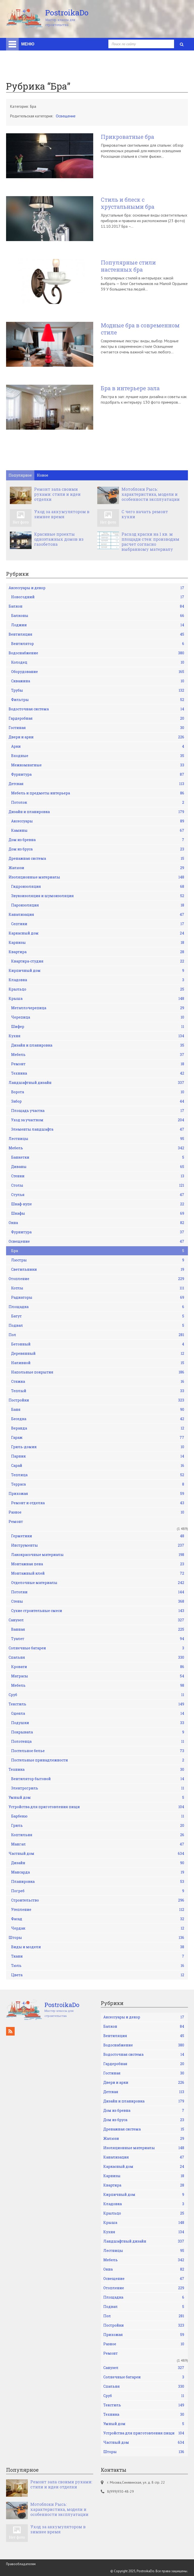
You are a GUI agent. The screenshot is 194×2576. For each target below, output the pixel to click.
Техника (97, 1073)
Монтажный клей (97, 1573)
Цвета (97, 1974)
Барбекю (97, 1816)
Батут (97, 1316)
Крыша (96, 998)
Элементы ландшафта (97, 1129)
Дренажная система (96, 858)
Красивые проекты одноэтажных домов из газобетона (59, 539)
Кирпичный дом (96, 970)
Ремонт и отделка (97, 1502)
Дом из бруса (96, 849)
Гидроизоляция (97, 886)
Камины (97, 830)
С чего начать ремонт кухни (145, 514)
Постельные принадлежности (97, 1760)
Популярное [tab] (20, 475)
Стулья (97, 1194)
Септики (97, 923)
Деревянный (97, 1353)
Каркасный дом (96, 933)
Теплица (97, 1474)
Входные (97, 755)
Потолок (97, 802)
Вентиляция (96, 634)
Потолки (97, 1592)
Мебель (97, 1054)
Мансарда (97, 1872)
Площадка (96, 1306)
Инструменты (97, 1545)
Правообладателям (21, 2564)
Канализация (96, 914)
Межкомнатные (97, 765)
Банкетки (97, 1157)
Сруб (96, 1694)
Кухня (96, 1035)
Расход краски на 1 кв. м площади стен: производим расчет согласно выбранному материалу (150, 542)
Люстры (97, 1260)
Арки (97, 746)
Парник (97, 1456)
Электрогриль (97, 1788)
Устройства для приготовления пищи (96, 1806)
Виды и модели (97, 1946)
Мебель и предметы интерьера (97, 793)
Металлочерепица (97, 1007)
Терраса (97, 1484)
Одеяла (97, 1713)
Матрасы (97, 1676)
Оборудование (97, 671)
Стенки (97, 1176)
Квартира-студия (97, 961)
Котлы (97, 1288)
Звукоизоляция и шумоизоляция (97, 895)
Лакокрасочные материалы (97, 1554)
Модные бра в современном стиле (140, 329)
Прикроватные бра (127, 136)
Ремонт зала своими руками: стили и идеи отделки (57, 494)
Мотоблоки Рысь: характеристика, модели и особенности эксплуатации (151, 494)
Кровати (97, 1666)
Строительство (97, 1900)
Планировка (97, 1881)
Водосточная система (96, 709)
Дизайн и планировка (96, 811)
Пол (96, 1334)
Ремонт (97, 1063)
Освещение (66, 115)
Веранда (97, 1428)
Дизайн (97, 1862)
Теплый (97, 1390)
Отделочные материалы (97, 1582)
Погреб (97, 1890)
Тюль (97, 1965)
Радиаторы (97, 1297)
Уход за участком (97, 1120)
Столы (97, 1185)
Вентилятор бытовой (97, 1778)
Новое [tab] (42, 475)
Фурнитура (97, 774)
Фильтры (97, 699)
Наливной (97, 1362)
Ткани (97, 1956)
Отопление (96, 1278)
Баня (97, 1409)
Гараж (97, 1437)
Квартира (96, 951)
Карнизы (96, 942)
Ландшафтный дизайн (96, 1082)
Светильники (97, 1269)
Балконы (97, 615)
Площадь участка (97, 1110)
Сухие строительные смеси (97, 1610)
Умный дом (96, 1797)
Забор (97, 1101)
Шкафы (97, 1213)
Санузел (96, 1620)
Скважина (97, 681)
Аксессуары (97, 821)
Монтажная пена (97, 1564)
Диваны (97, 1166)
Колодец (97, 662)
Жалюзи (96, 867)
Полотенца (97, 1741)
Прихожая (96, 1493)
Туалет (97, 1638)
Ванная (97, 1629)
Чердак (97, 1928)
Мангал (97, 1844)
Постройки (96, 1400)
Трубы (97, 690)
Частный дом (96, 1853)
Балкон (96, 606)
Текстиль (96, 1704)
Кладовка (96, 979)
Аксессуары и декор (96, 587)
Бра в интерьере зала (130, 388)
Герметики (97, 1536)
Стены (97, 1601)
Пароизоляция (97, 905)
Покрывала (97, 1732)
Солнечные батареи (96, 1648)
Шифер (97, 1026)
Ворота (97, 1092)
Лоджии (97, 625)
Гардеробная (96, 718)
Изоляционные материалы (96, 877)
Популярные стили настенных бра (128, 266)
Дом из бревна (96, 839)
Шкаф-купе (97, 1204)
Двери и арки (96, 737)
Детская (96, 783)
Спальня (96, 1657)
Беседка (97, 1418)
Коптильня (97, 1834)
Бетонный (97, 1344)
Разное (96, 1512)
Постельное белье (97, 1750)
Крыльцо (96, 989)
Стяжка (97, 1381)
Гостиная (96, 727)
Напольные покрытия (97, 1372)
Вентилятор (97, 643)
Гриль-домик (97, 1446)
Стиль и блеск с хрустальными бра (127, 203)
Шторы (96, 1937)
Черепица (97, 1017)
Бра (97, 1250)
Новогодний (97, 597)
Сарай (97, 1465)
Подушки (97, 1722)
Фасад (97, 1918)
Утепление (97, 1909)
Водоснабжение (96, 653)
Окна (96, 1222)
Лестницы (96, 1138)
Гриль (97, 1825)
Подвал (96, 1325)
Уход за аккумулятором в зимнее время (61, 514)
